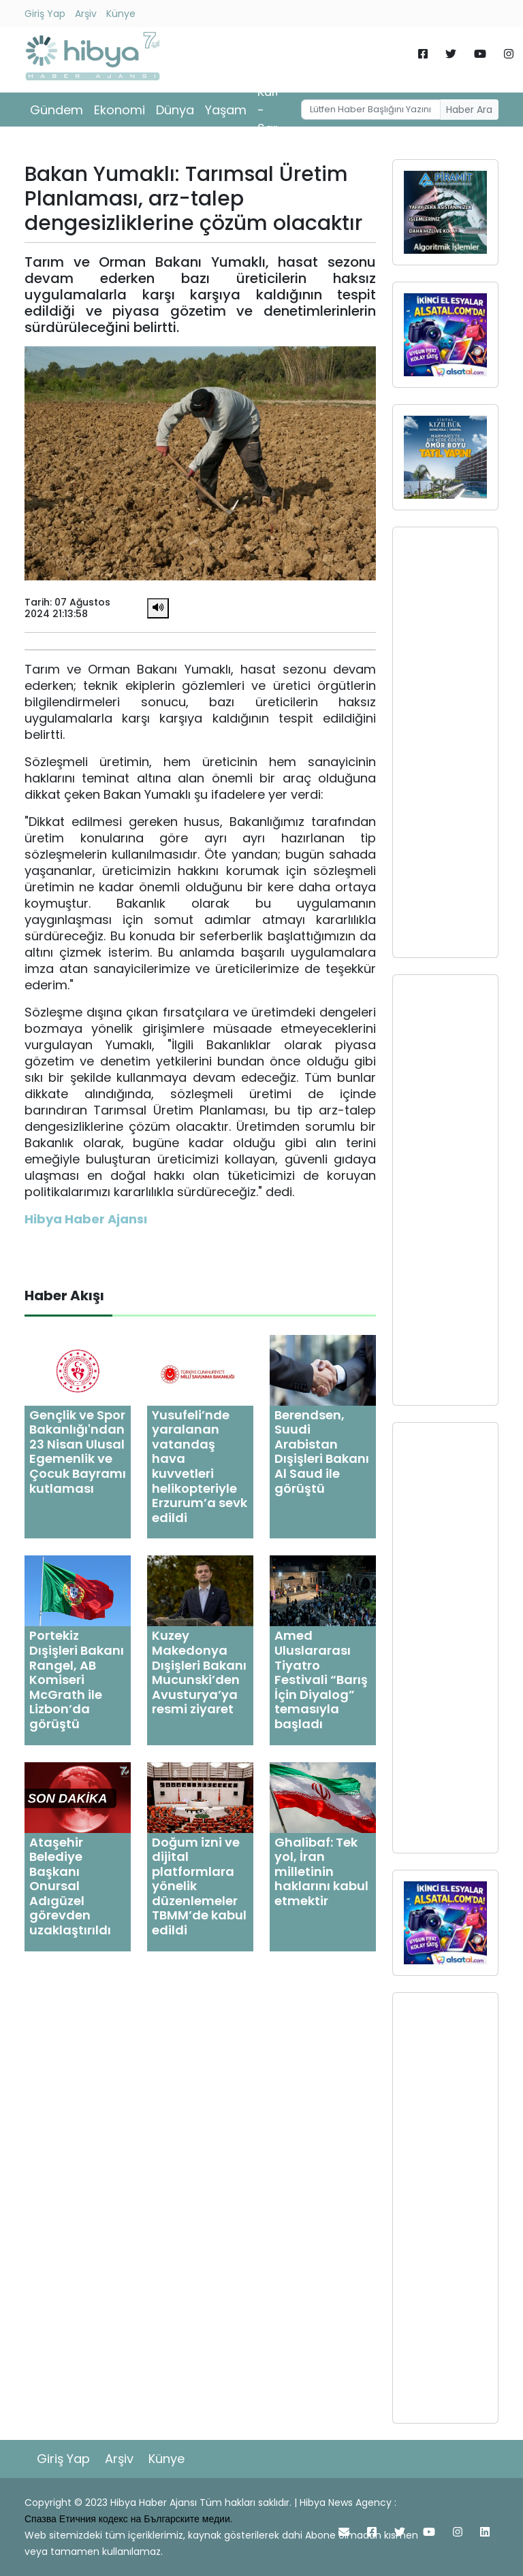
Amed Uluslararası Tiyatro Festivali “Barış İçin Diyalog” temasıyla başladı (321, 1679)
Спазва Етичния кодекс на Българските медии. (128, 2519)
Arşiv (86, 13)
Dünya (175, 109)
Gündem (56, 109)
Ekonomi (119, 109)
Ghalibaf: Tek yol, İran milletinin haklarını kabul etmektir (321, 1871)
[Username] (371, 109)
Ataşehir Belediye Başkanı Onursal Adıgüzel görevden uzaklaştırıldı (70, 1886)
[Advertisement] (445, 742)
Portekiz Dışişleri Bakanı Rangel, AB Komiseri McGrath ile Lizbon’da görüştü (76, 1679)
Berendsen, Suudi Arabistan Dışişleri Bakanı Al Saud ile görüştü (321, 1451)
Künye (121, 13)
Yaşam (226, 109)
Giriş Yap (45, 13)
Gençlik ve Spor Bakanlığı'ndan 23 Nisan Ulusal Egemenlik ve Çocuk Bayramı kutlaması (77, 1451)
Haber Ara (469, 109)
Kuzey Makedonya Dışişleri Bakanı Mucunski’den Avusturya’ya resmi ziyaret (199, 1672)
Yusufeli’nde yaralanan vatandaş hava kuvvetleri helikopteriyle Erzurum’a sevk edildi (199, 1466)
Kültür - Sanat (275, 110)
